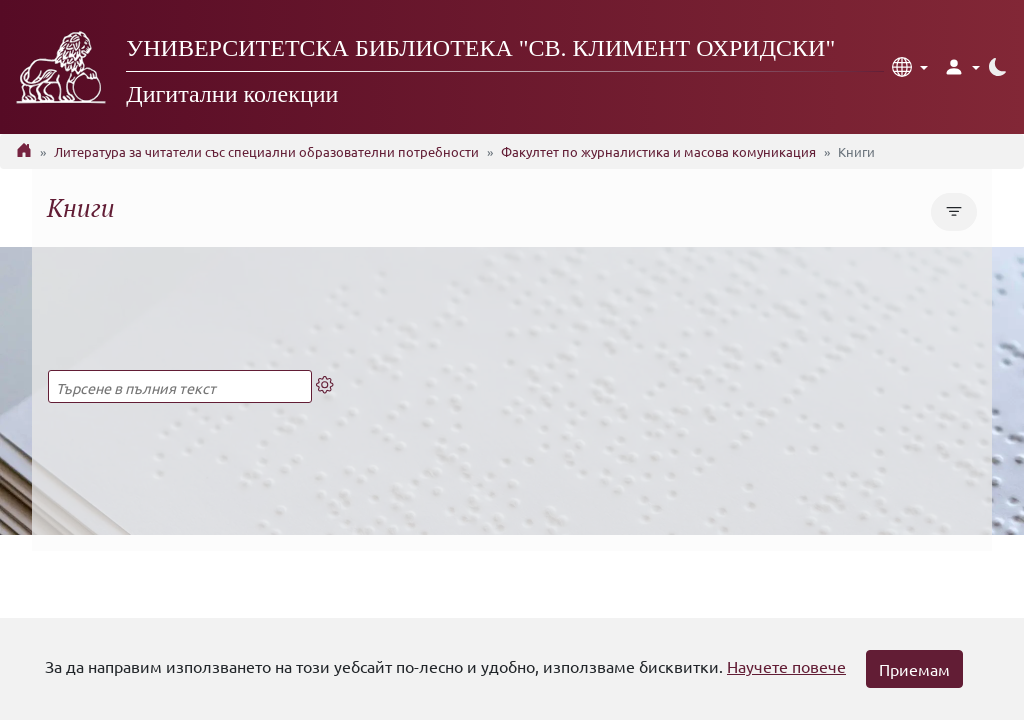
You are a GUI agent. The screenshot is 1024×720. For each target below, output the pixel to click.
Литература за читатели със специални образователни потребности (266, 151)
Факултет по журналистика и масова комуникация (658, 151)
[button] (910, 67)
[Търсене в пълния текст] (180, 386)
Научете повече (786, 666)
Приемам (914, 669)
